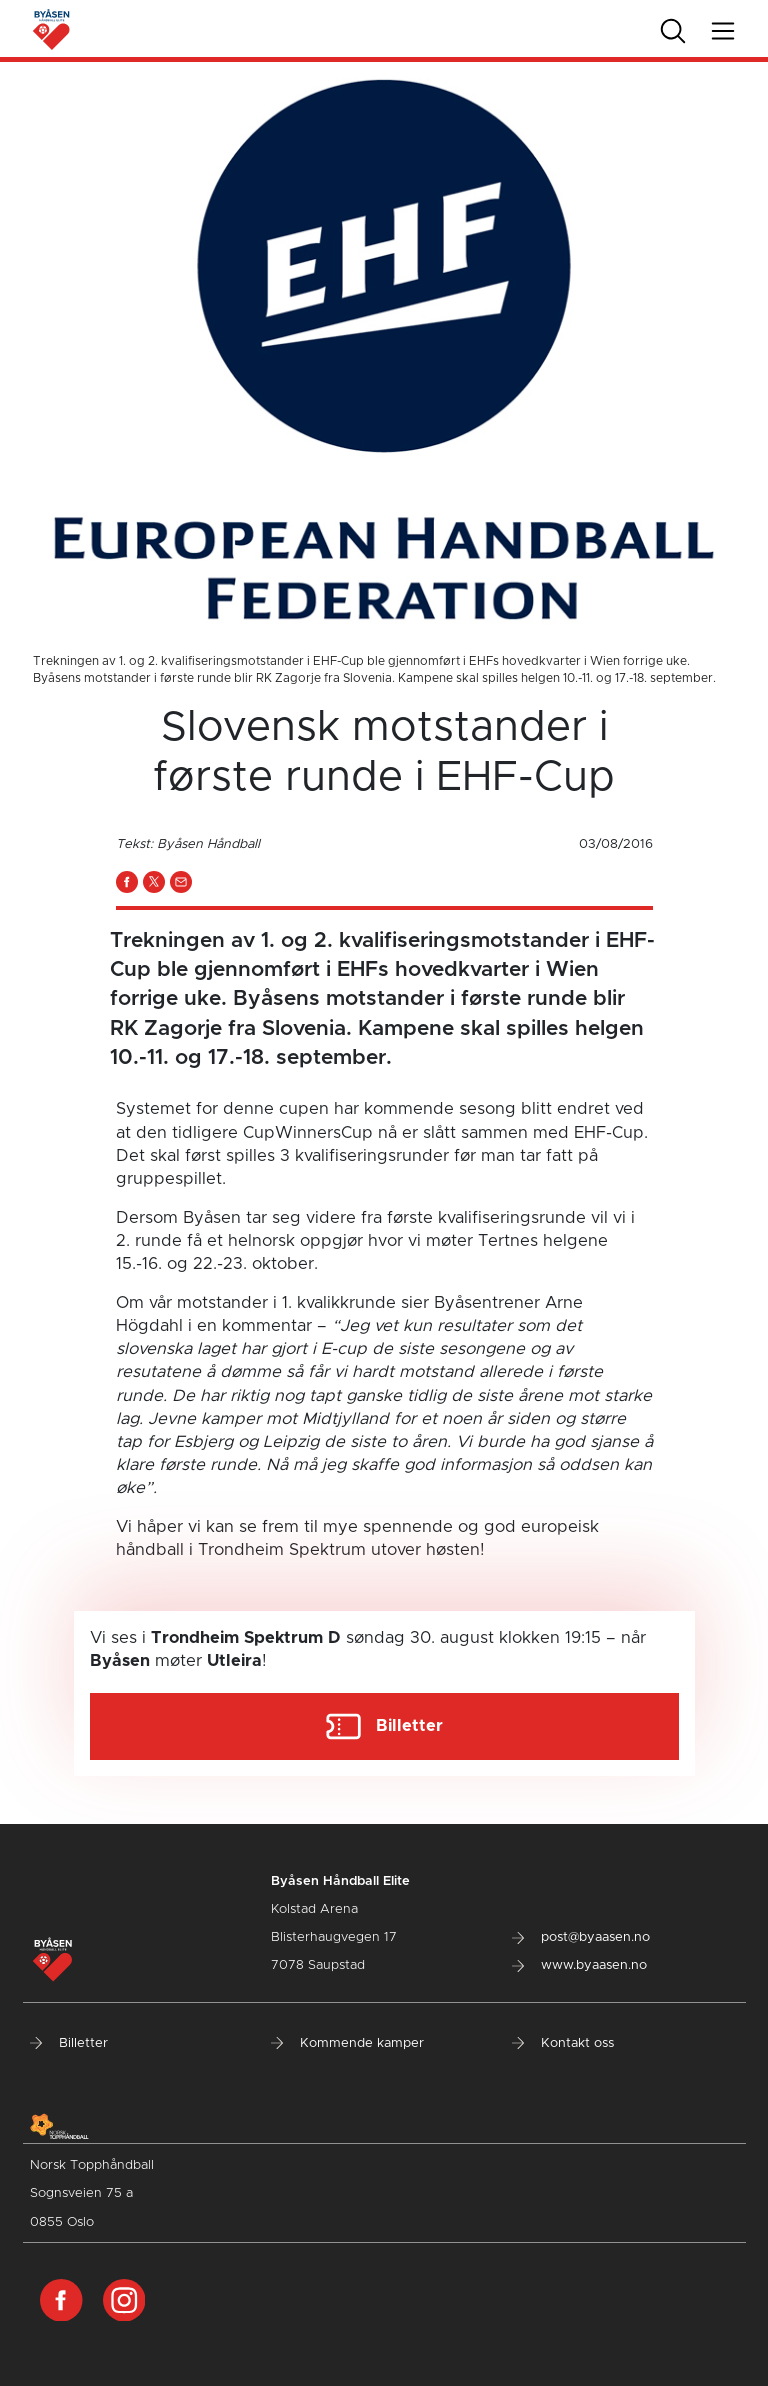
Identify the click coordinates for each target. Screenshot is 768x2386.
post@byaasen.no (581, 1937)
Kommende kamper (347, 2043)
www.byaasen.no (579, 1965)
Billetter (69, 2043)
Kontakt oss (563, 2043)
